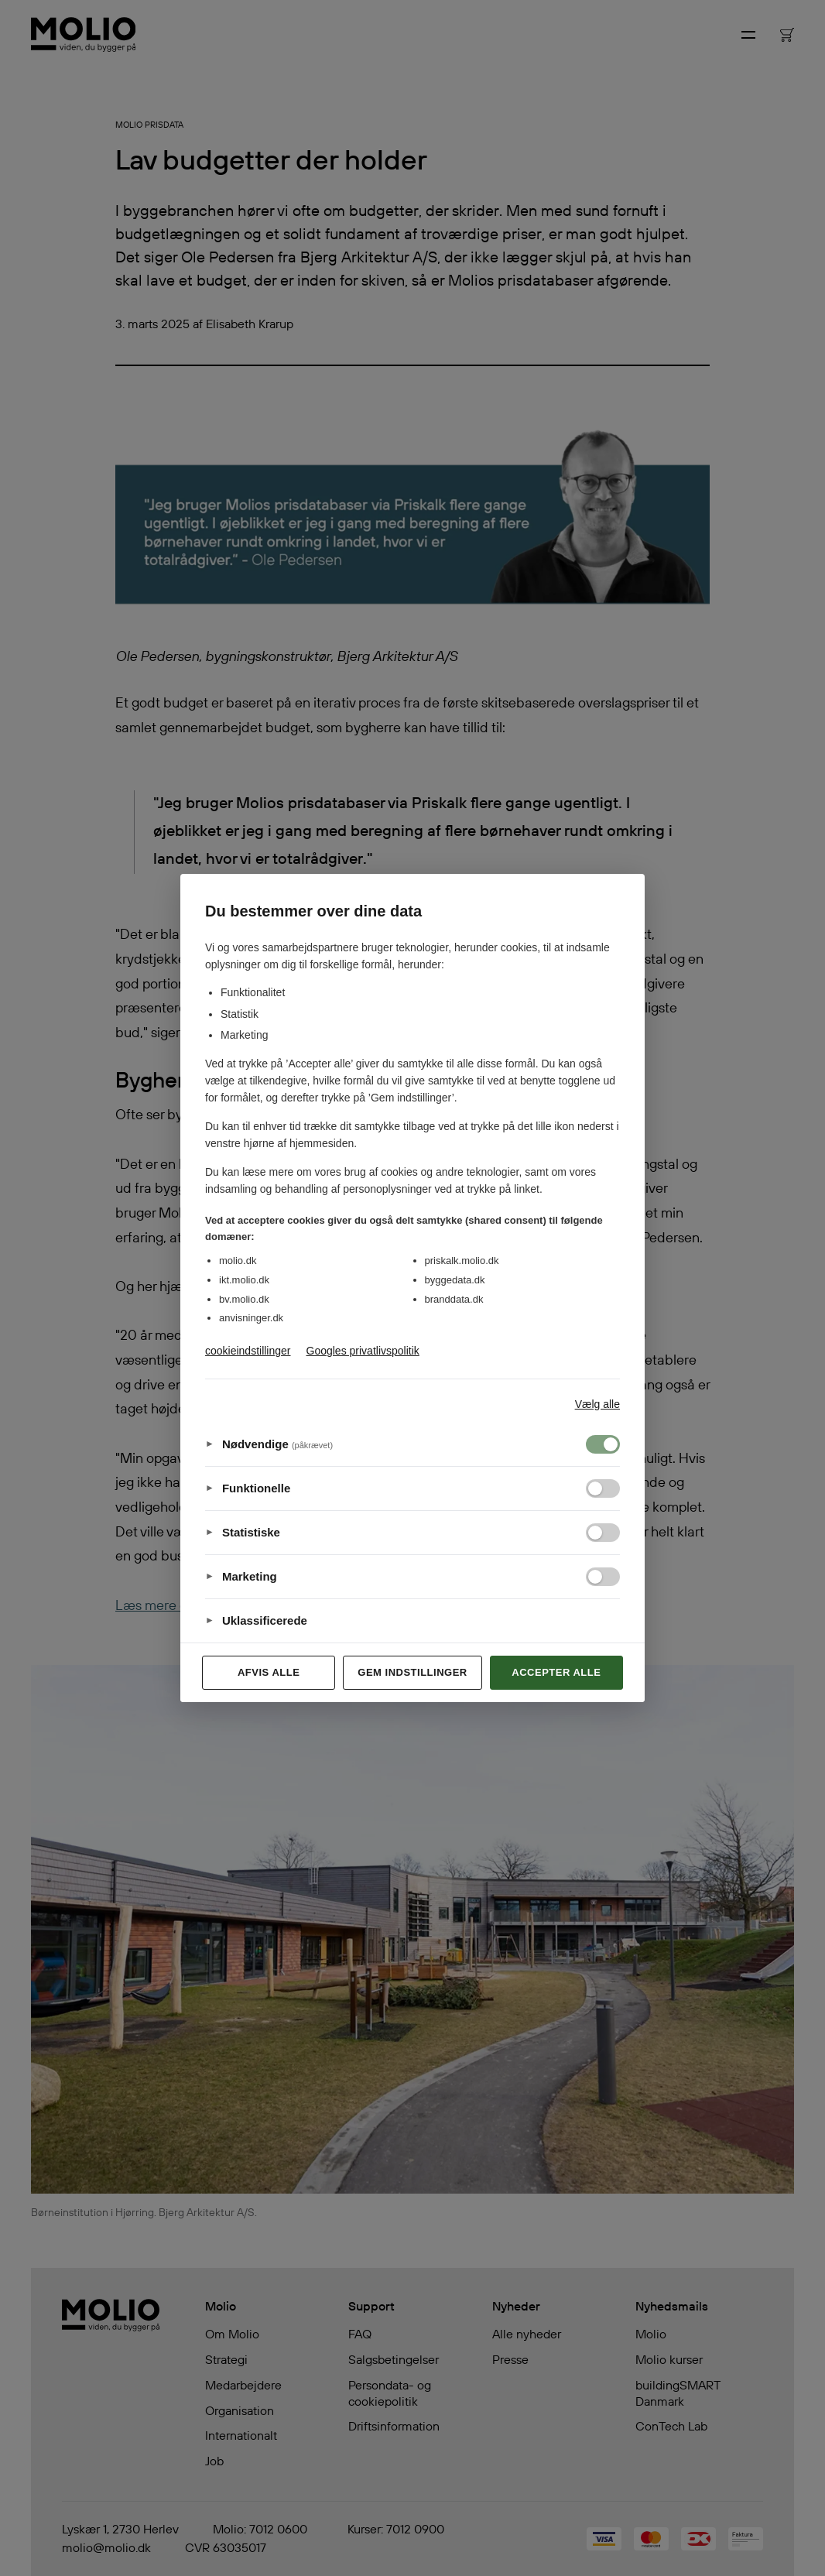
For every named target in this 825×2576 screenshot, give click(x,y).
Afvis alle (269, 1672)
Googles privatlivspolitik (362, 1351)
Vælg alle (597, 1404)
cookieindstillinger (248, 1351)
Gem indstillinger (412, 1672)
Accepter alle (556, 1672)
